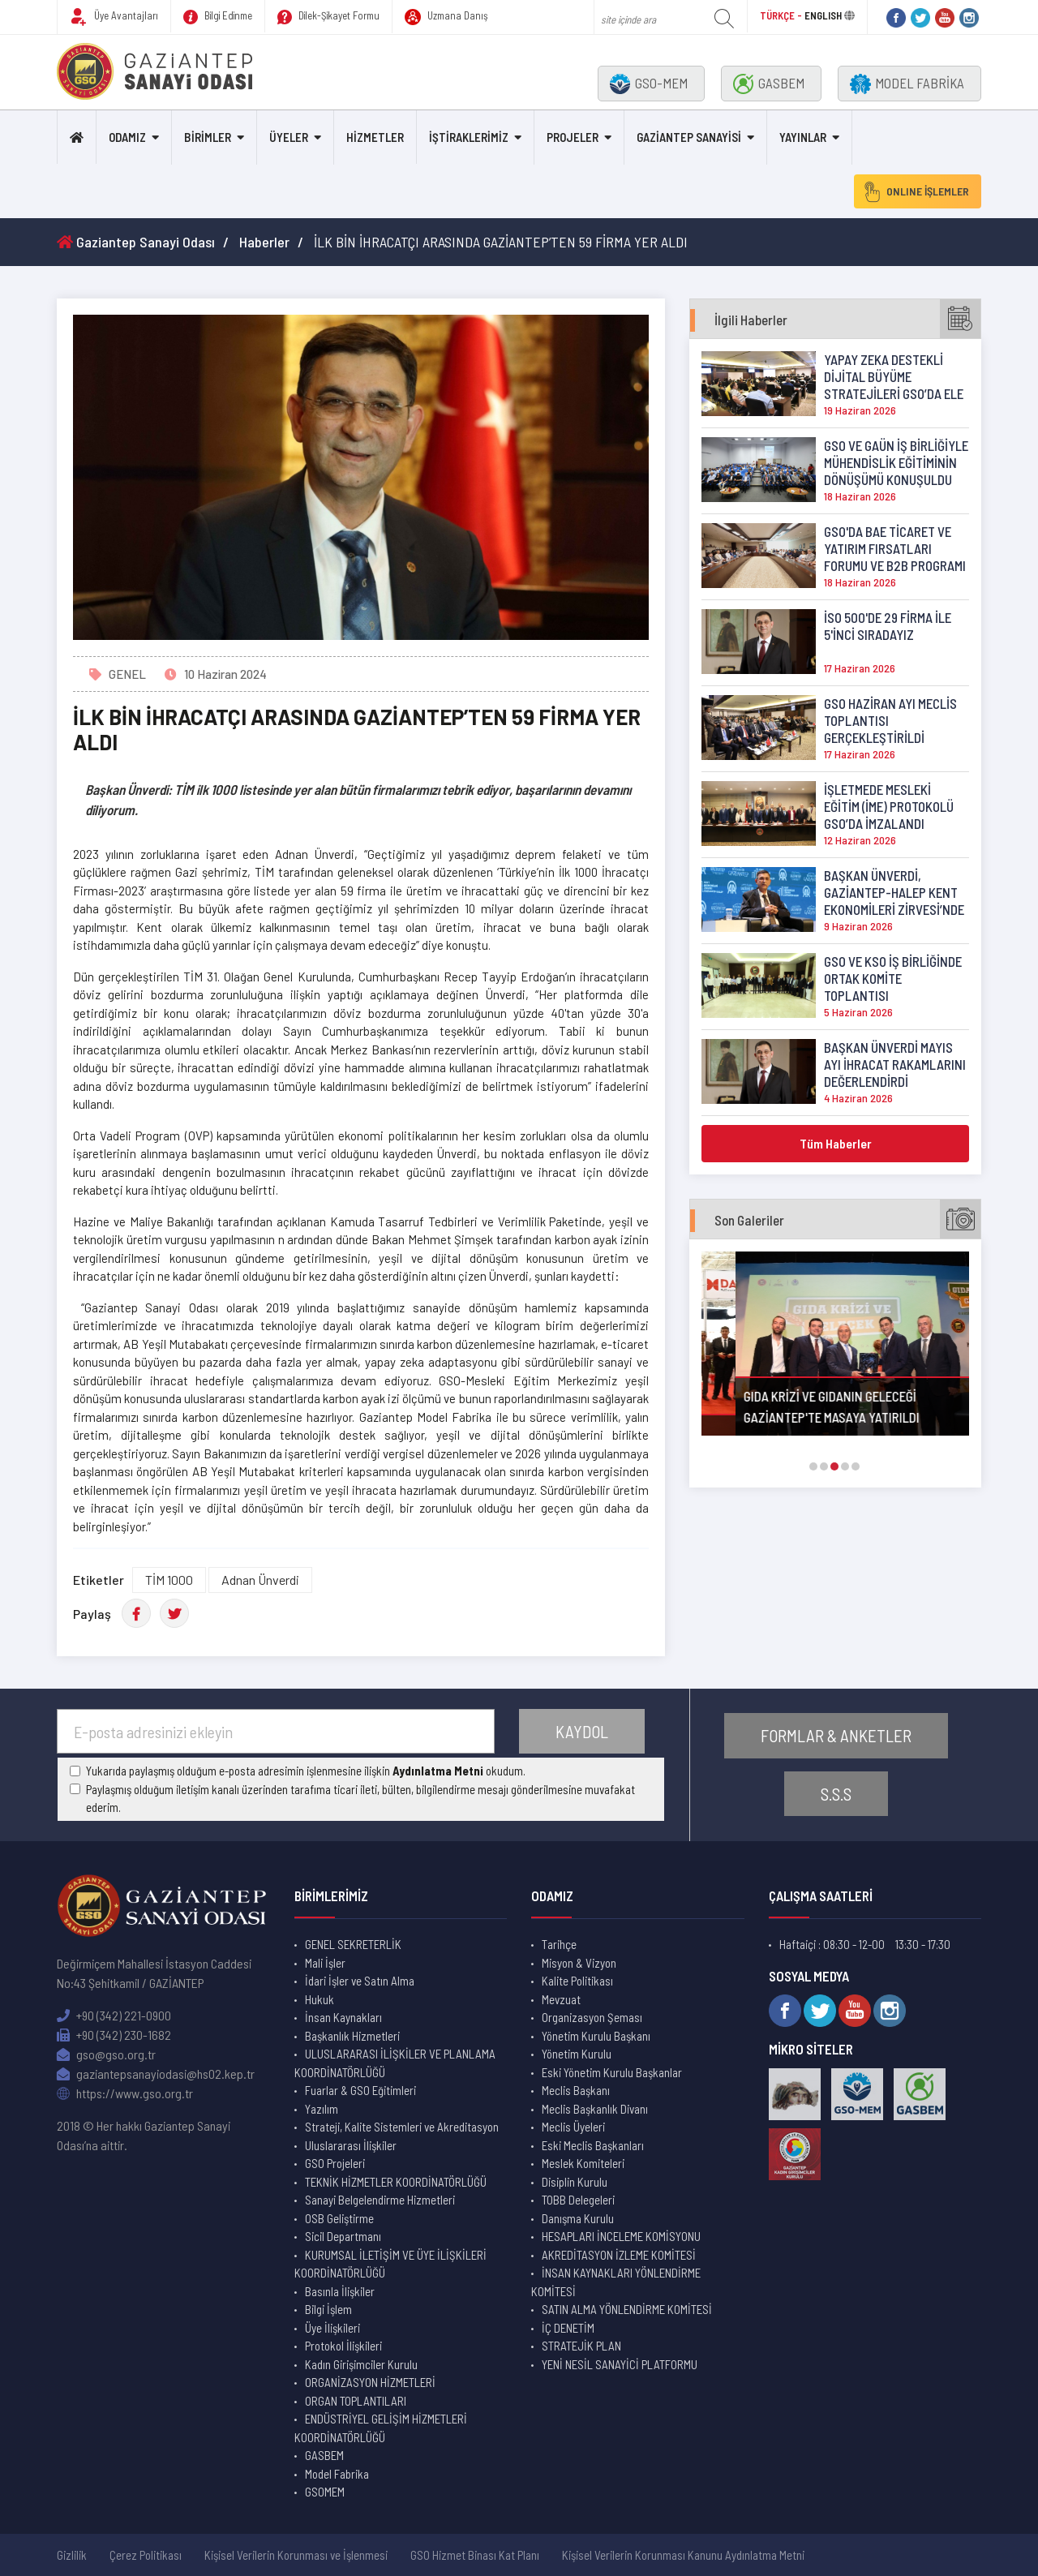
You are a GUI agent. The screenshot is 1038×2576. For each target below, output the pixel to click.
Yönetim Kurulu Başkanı (596, 2036)
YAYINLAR (802, 137)
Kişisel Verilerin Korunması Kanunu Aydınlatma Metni (683, 2555)
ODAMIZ (127, 137)
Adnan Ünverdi (260, 1579)
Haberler (264, 242)
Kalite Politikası (577, 1980)
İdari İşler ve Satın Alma (359, 1980)
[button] (813, 1466)
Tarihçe (559, 1944)
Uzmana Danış (446, 17)
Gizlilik (72, 2555)
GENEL (127, 674)
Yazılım (321, 2109)
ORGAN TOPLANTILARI (355, 2401)
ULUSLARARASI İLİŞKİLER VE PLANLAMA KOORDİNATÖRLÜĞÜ (394, 2063)
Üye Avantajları (114, 17)
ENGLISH (823, 15)
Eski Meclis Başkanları (593, 2145)
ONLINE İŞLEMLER (915, 191)
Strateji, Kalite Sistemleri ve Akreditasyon (402, 2126)
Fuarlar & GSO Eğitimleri (360, 2090)
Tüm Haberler (836, 1143)
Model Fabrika (337, 2474)
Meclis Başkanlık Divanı (595, 2109)
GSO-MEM (649, 84)
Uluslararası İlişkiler (351, 2145)
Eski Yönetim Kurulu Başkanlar (612, 2072)
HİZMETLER (375, 137)
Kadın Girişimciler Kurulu (361, 2364)
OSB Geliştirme (339, 2218)
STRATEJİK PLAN (581, 2345)
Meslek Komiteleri (583, 2163)
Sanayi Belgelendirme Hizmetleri (380, 2199)
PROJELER (572, 137)
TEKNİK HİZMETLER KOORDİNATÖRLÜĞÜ (396, 2182)
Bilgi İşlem (328, 2309)
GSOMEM (325, 2491)
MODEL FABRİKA (907, 84)
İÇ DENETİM (568, 2328)
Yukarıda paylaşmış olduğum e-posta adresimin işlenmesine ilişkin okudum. (305, 1770)
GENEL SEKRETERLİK (353, 1944)
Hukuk (319, 1999)
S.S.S (836, 1794)
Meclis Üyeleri (573, 2126)
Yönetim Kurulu (576, 2053)
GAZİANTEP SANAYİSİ (689, 137)
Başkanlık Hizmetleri (352, 2036)
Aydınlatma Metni (437, 1770)
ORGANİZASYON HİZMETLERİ (370, 2382)
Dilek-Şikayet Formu (328, 16)
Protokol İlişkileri (343, 2345)
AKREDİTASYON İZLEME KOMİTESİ (619, 2255)
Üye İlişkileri (332, 2328)
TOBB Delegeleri (578, 2199)
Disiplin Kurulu (574, 2182)
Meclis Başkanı (576, 2090)
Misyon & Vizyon (579, 1963)
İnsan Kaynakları (343, 2017)
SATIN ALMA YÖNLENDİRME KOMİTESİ (627, 2309)
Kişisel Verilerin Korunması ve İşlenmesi (296, 2555)
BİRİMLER (207, 137)
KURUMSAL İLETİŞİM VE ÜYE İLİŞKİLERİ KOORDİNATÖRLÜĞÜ (390, 2264)
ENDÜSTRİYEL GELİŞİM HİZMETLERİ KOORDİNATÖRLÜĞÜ (380, 2428)
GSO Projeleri (335, 2163)
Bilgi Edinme (217, 16)
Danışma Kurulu (578, 2218)
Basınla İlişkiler (340, 2291)
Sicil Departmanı (343, 2236)
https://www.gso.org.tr (125, 2093)
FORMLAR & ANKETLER (836, 1735)
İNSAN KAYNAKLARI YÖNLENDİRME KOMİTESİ (616, 2282)
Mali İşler (325, 1963)
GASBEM (768, 84)
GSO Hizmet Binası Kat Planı (474, 2555)
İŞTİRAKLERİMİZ (468, 137)
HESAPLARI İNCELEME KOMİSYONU (621, 2236)
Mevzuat (561, 1999)
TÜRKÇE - (782, 15)
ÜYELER (288, 137)
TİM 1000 (169, 1579)
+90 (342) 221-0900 (114, 2015)
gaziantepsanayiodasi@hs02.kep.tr (156, 2073)
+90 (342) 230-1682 (114, 2034)
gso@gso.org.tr (106, 2054)
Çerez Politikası (145, 2555)
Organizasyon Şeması (592, 2017)
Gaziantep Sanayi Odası (136, 242)
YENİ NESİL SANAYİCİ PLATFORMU (619, 2364)
